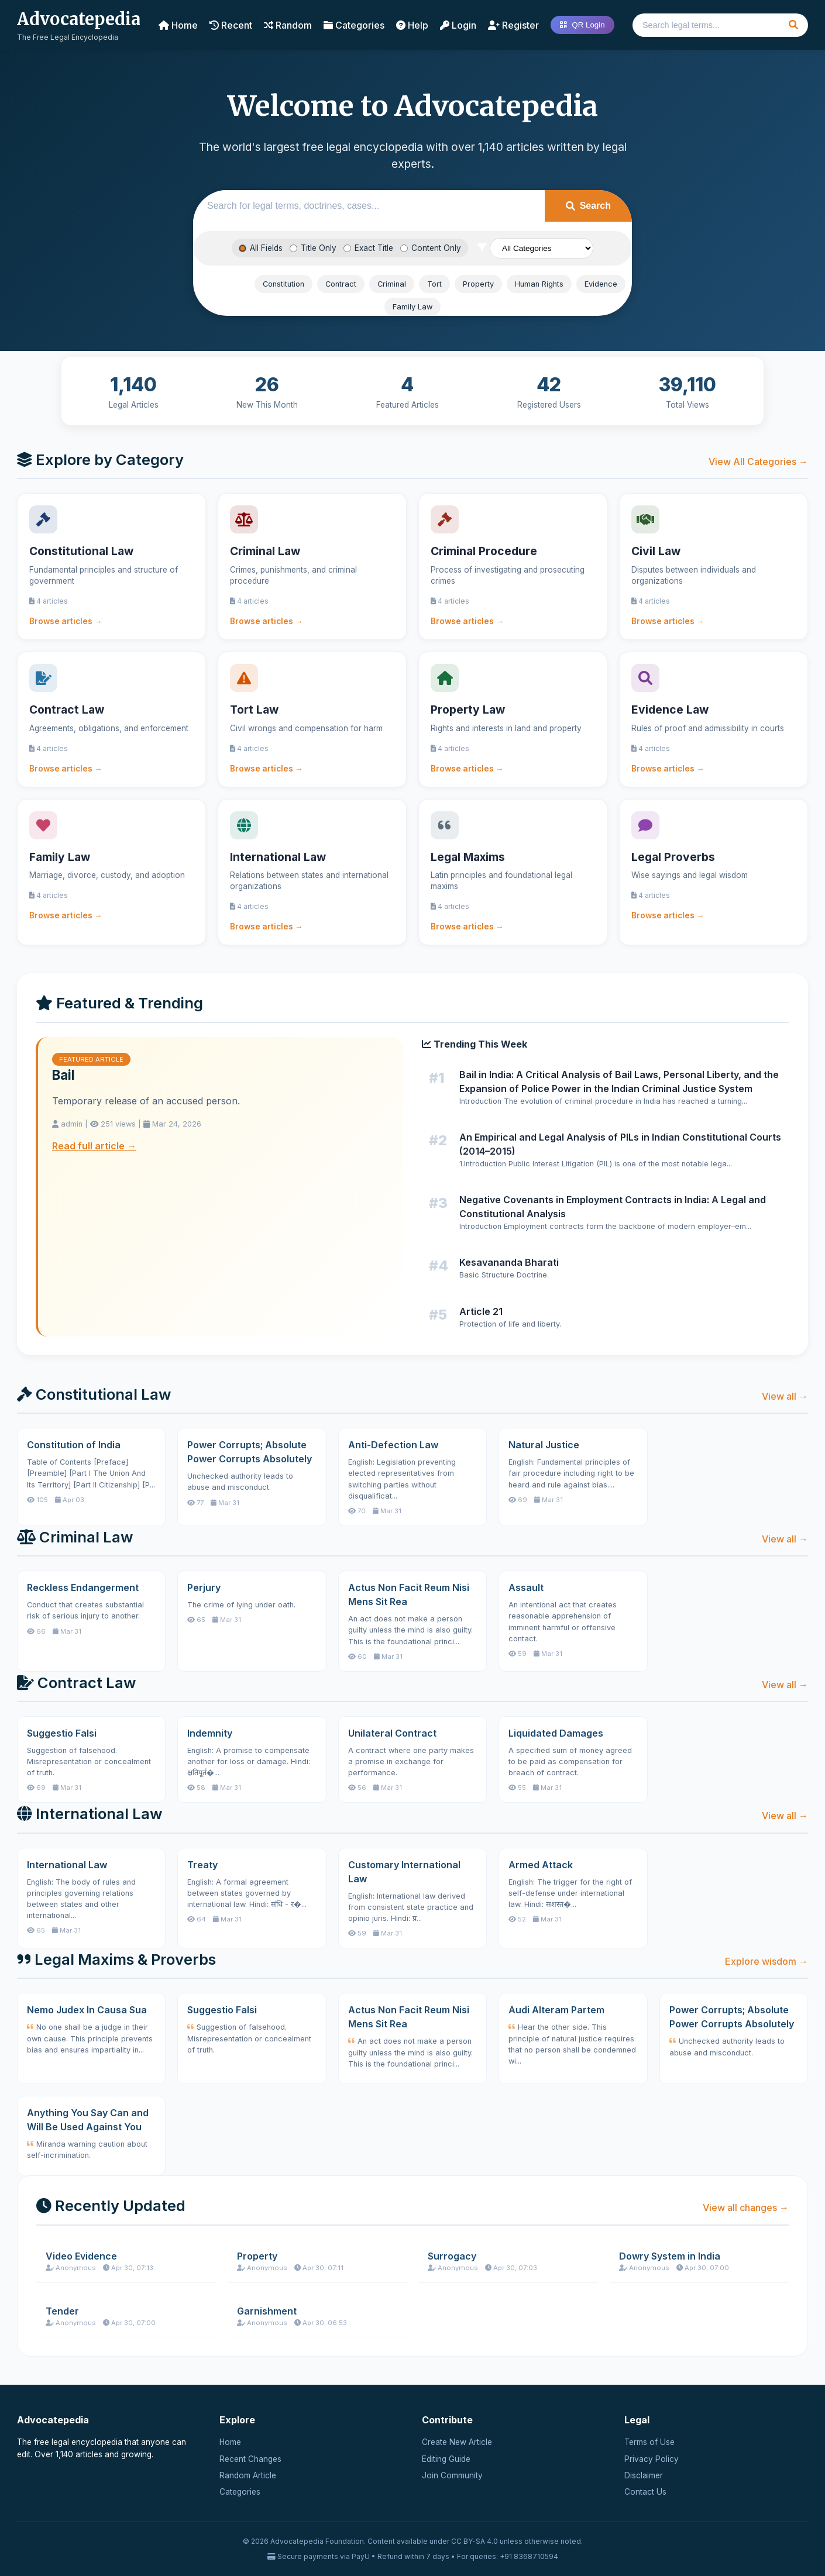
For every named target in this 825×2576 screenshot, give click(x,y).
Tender (62, 2311)
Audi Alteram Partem (556, 2010)
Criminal (391, 284)
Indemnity (209, 1733)
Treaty (202, 1865)
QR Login (582, 24)
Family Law (412, 306)
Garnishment (267, 2311)
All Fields (261, 248)
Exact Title (368, 248)
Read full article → (94, 1146)
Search (588, 206)
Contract (340, 284)
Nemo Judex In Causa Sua (87, 2010)
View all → (785, 1396)
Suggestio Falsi (62, 1733)
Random (288, 25)
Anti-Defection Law (393, 1445)
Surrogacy (452, 2256)
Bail (63, 1075)
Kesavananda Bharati (509, 1262)
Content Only (430, 248)
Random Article (247, 2475)
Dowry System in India (669, 2256)
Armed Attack (540, 1865)
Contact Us (645, 2491)
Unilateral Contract (392, 1733)
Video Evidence (81, 2256)
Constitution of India (74, 1445)
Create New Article (457, 2442)
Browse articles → (65, 621)
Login (458, 25)
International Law (67, 1865)
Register (513, 25)
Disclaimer (643, 2475)
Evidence (601, 284)
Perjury (204, 1587)
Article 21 (481, 1311)
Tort (434, 284)
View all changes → (746, 2207)
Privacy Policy (651, 2459)
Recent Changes (250, 2459)
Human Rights (539, 284)
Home (178, 25)
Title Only (313, 248)
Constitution (283, 284)
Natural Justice (543, 1445)
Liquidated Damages (555, 1733)
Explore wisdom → (766, 1961)
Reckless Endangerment (83, 1587)
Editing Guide (446, 2459)
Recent (230, 25)
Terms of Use (649, 2442)
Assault (526, 1587)
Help (412, 25)
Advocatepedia (78, 19)
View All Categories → (758, 461)
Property (478, 284)
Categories (354, 25)
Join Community (452, 2475)
